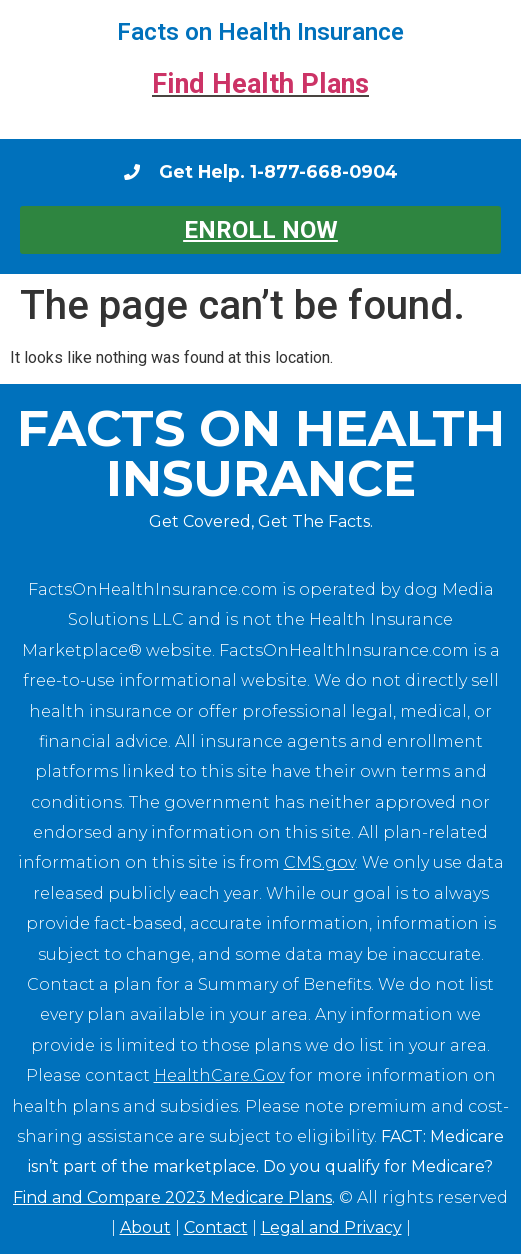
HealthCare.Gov (219, 1075)
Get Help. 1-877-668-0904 (278, 171)
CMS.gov (319, 862)
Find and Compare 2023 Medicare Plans (172, 1197)
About (145, 1227)
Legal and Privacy (331, 1227)
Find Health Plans (260, 84)
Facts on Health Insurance (260, 32)
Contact (216, 1227)
